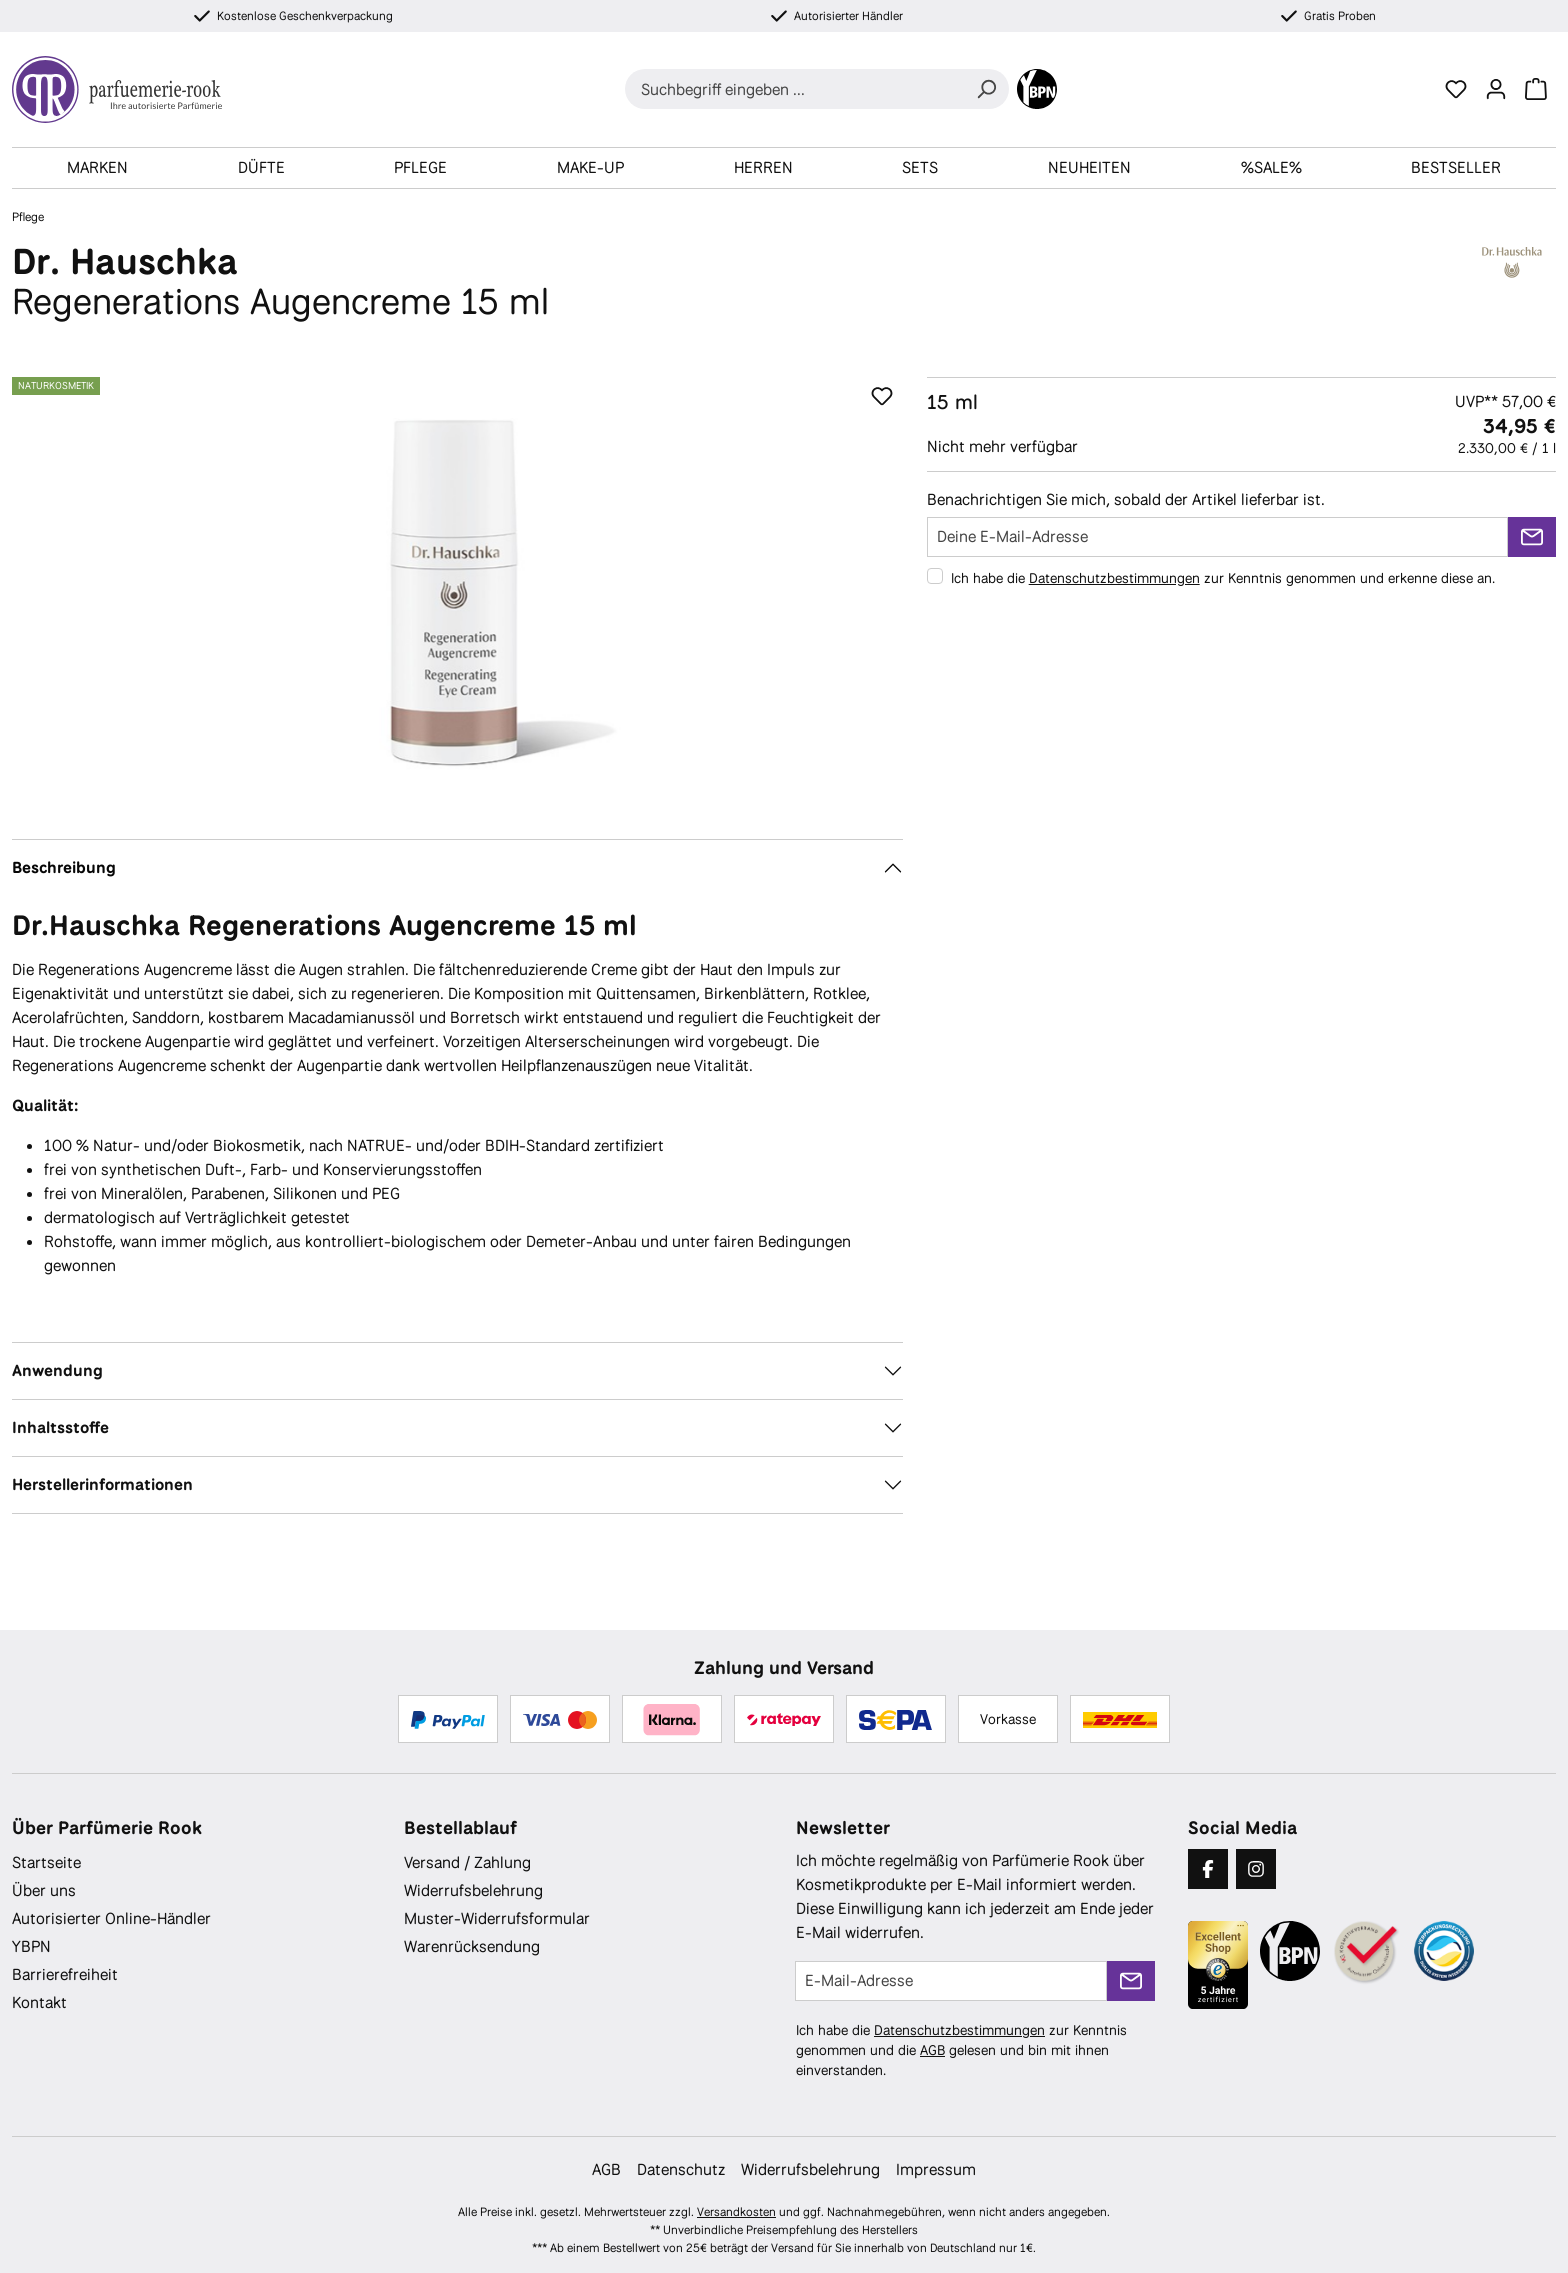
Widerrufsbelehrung (473, 1890)
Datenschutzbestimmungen (1114, 578)
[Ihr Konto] (1496, 89)
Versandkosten (736, 2212)
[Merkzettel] (1456, 89)
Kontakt (39, 2002)
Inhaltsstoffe (60, 1427)
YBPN (31, 1946)
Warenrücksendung (472, 1946)
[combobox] (794, 89)
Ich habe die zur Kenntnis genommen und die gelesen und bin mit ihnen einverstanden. (961, 2050)
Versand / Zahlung (467, 1862)
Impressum (936, 2169)
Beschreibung (64, 867)
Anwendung (57, 1370)
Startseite (46, 1862)
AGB (932, 2050)
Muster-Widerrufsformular (497, 1918)
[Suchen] (986, 89)
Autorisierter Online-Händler (111, 1918)
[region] (457, 592)
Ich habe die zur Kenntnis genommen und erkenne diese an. (1223, 578)
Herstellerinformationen (102, 1484)
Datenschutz (681, 2169)
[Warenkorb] (1536, 89)
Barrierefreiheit (65, 1974)
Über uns (44, 1890)
